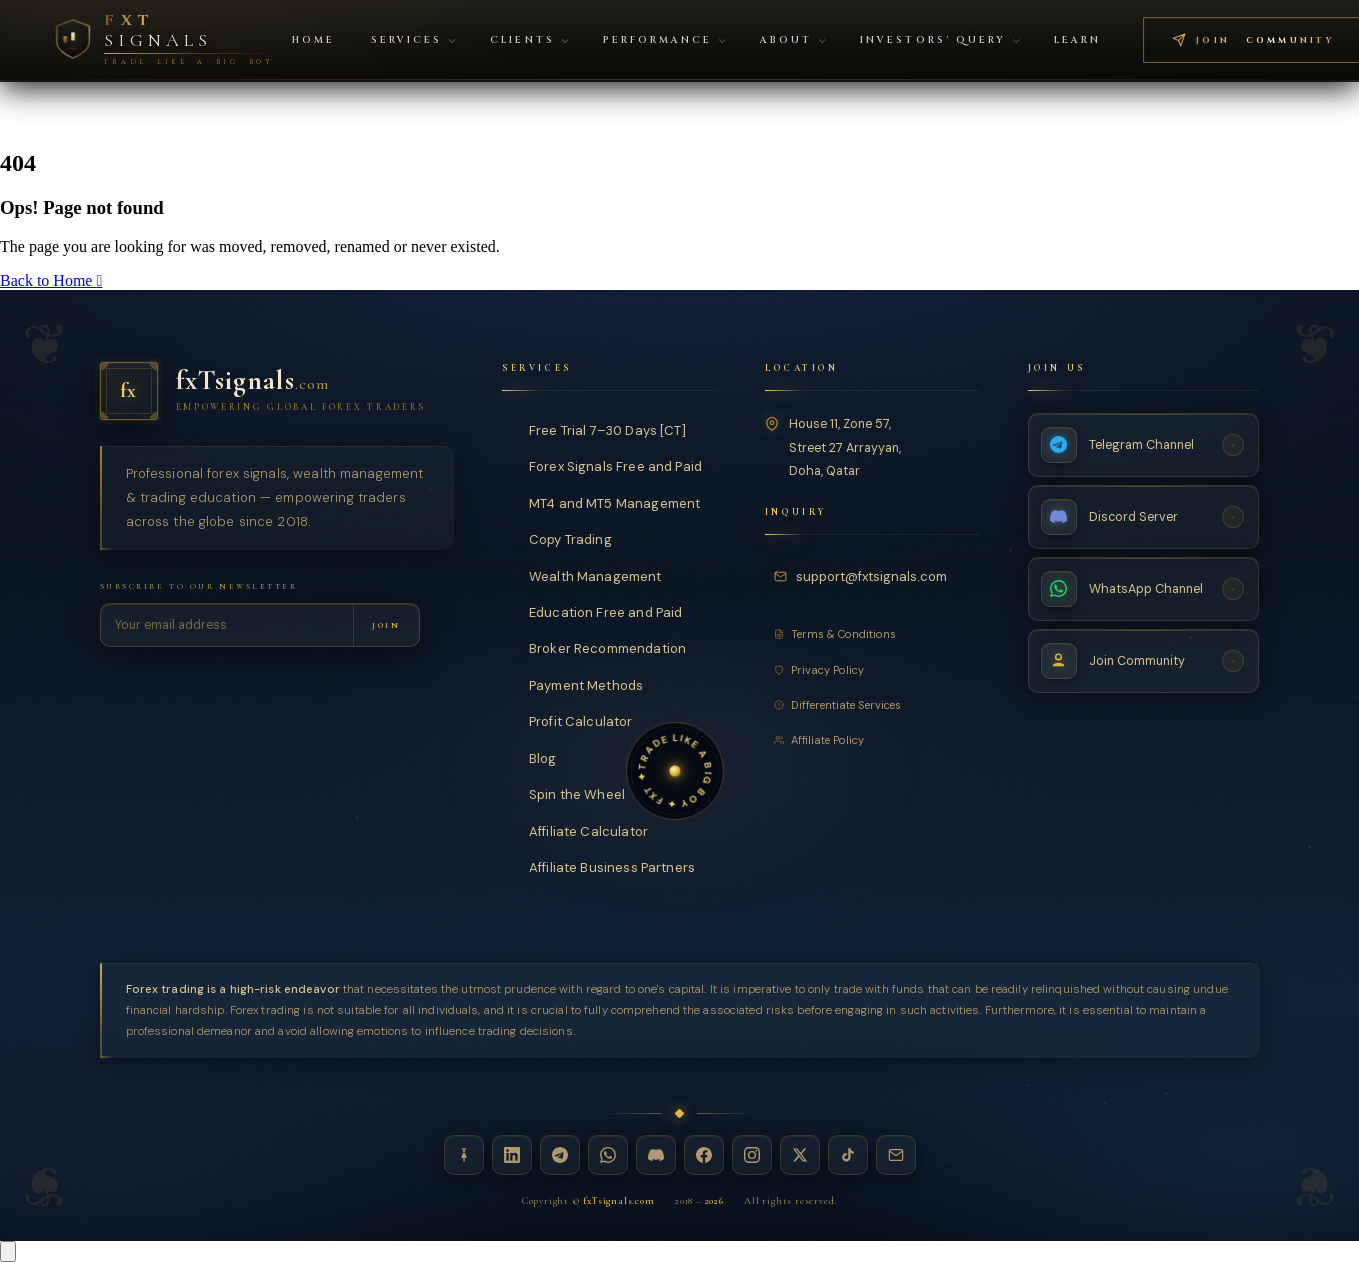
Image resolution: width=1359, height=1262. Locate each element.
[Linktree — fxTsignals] (464, 1155)
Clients (529, 40)
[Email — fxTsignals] (896, 1155)
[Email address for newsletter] (227, 625)
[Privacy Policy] (872, 669)
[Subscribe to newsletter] (385, 625)
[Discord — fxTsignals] (656, 1155)
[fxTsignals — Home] (277, 391)
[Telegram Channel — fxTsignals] (1144, 444)
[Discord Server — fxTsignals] (1144, 516)
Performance (664, 40)
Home (313, 40)
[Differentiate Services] (872, 704)
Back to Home (51, 280)
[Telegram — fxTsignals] (560, 1155)
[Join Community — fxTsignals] (1144, 660)
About (793, 40)
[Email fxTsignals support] (863, 575)
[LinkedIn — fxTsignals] (512, 1155)
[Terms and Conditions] (872, 634)
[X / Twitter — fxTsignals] (800, 1155)
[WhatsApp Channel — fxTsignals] (1144, 588)
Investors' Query (939, 40)
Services (413, 40)
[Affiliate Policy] (872, 739)
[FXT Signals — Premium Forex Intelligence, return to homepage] (163, 40)
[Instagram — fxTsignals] (752, 1155)
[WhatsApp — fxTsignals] (608, 1155)
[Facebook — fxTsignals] (704, 1155)
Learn (1077, 40)
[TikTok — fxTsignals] (848, 1155)
